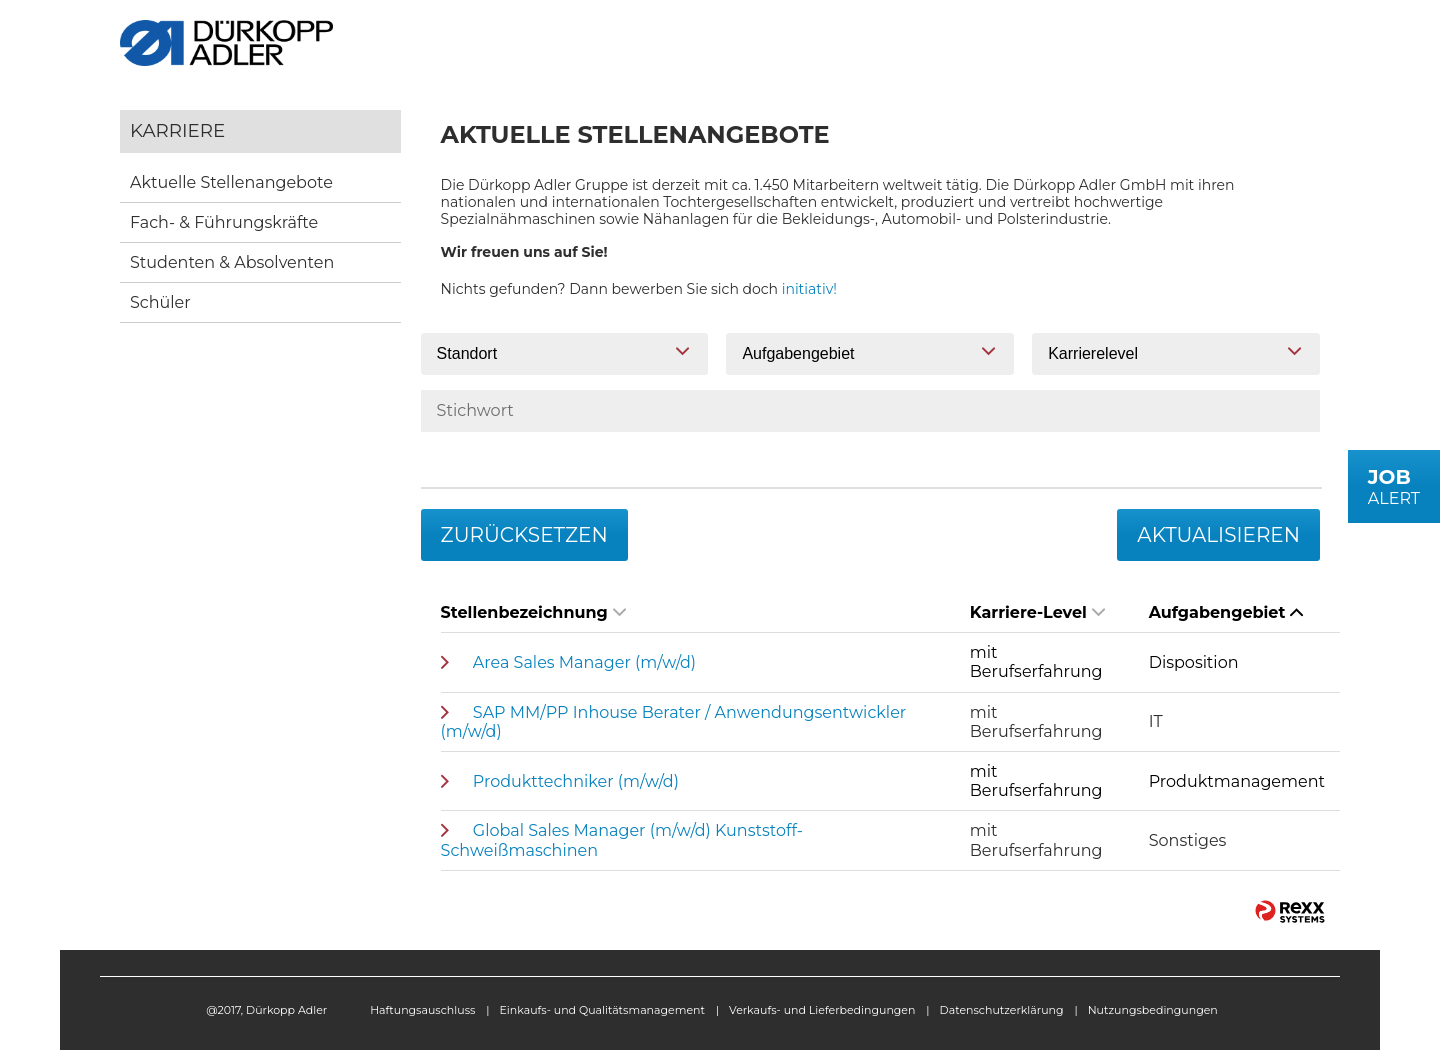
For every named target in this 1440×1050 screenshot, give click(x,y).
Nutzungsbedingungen (1153, 1010)
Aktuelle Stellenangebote (231, 182)
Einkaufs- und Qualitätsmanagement (602, 1010)
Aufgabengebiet (1226, 612)
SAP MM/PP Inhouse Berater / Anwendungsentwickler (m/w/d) (674, 722)
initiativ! (809, 289)
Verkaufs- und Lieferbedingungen (822, 1010)
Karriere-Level (1037, 612)
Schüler (160, 302)
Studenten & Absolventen (232, 262)
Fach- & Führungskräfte (224, 222)
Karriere (177, 130)
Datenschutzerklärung (1002, 1010)
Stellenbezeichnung (533, 612)
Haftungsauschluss (422, 1010)
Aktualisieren (1218, 535)
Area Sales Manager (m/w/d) (584, 662)
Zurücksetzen (524, 535)
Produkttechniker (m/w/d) (576, 781)
